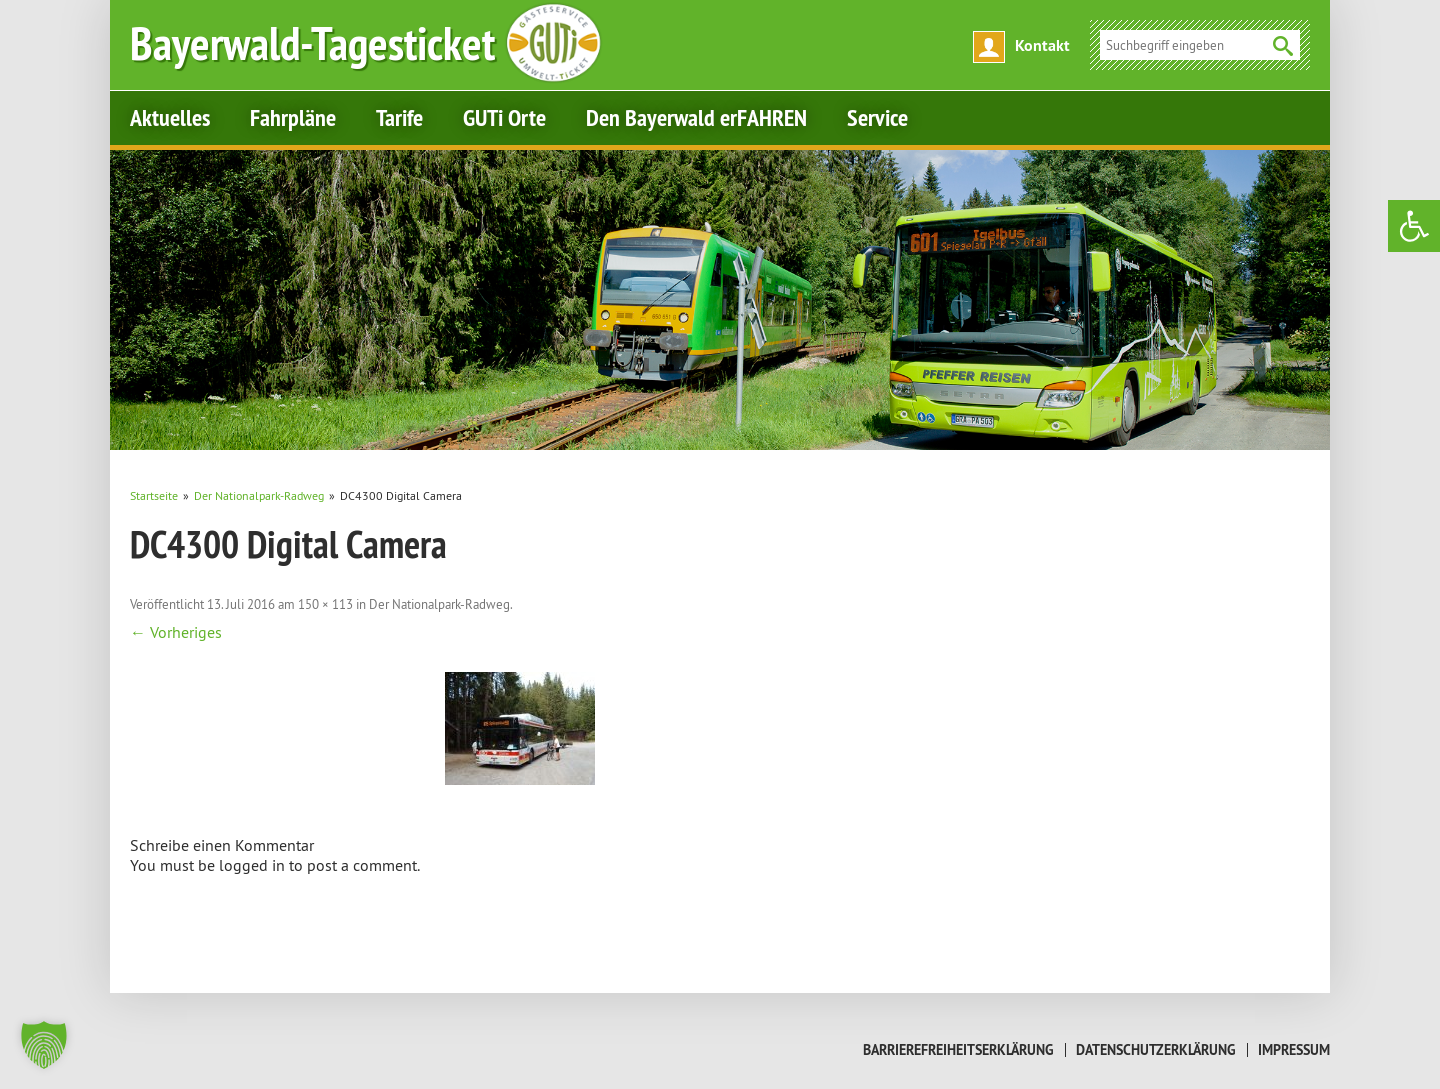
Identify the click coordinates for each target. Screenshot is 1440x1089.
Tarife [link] (399, 117)
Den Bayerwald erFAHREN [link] (696, 117)
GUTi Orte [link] (504, 117)
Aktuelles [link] (170, 117)
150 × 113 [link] (325, 604)
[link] (1414, 226)
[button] (44, 1045)
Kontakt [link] (1042, 45)
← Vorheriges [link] (176, 632)
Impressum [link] (1294, 1050)
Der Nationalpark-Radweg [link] (439, 604)
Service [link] (877, 117)
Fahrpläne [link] (293, 117)
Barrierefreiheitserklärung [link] (958, 1050)
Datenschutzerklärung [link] (1156, 1050)
